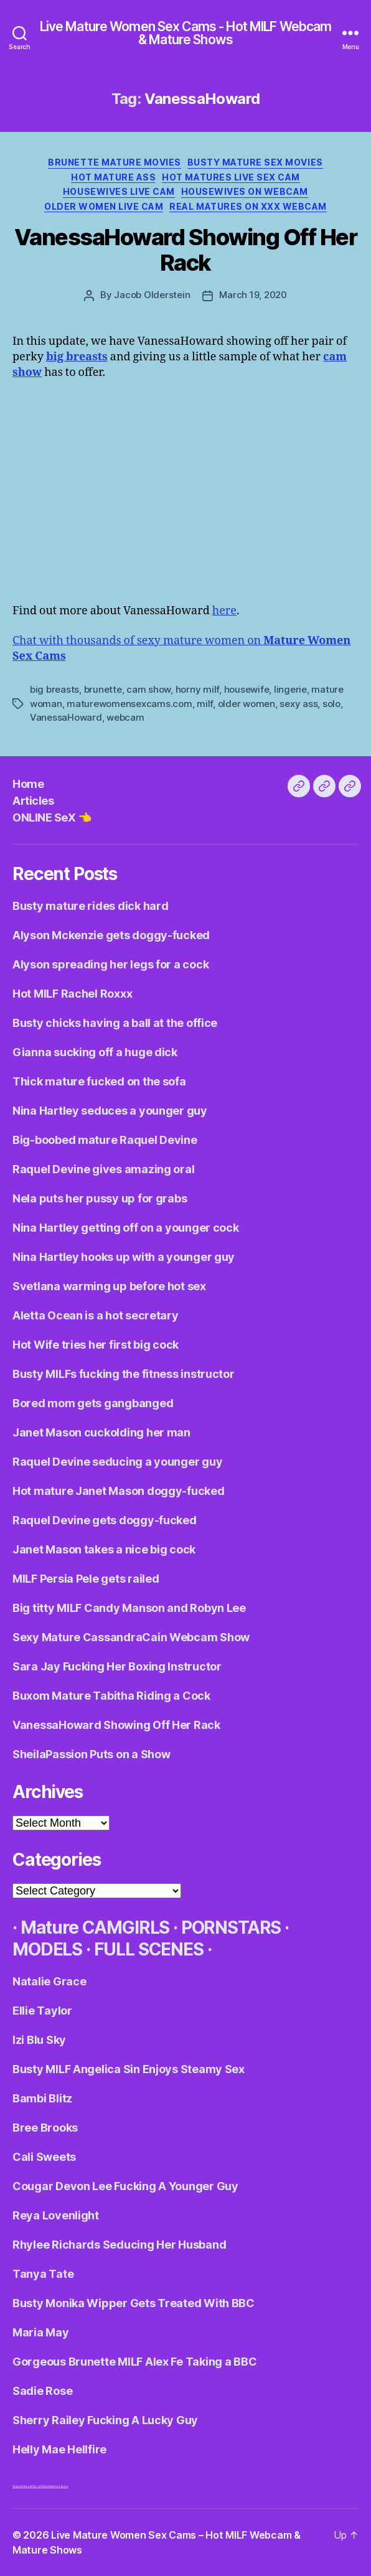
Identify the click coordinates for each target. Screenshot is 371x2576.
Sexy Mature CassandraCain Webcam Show (131, 1637)
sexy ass (298, 704)
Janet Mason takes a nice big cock (103, 1549)
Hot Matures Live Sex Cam (230, 177)
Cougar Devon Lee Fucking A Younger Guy (125, 2186)
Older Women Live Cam (103, 206)
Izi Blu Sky (39, 2039)
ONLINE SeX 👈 (51, 817)
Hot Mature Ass (113, 177)
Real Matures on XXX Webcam (247, 206)
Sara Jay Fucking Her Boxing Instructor (117, 1666)
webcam (125, 717)
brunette (103, 689)
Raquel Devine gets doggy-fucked (104, 1520)
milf (205, 704)
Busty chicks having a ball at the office (114, 1022)
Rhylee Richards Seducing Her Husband (119, 2244)
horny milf (197, 689)
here (224, 611)
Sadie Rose (42, 2390)
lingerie (290, 689)
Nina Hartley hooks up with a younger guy (123, 1256)
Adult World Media (37, 2486)
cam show (148, 689)
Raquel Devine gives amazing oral (103, 1169)
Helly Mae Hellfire (59, 2449)
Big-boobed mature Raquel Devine (104, 1139)
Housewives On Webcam (244, 191)
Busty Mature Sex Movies (255, 162)
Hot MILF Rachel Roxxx (72, 993)
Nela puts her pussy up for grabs (99, 1198)
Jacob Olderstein (152, 295)
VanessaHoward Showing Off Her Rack (185, 249)
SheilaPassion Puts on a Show (91, 1754)
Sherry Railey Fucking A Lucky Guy (105, 2420)
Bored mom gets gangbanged (92, 1403)
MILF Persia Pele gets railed (85, 1578)
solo (331, 704)
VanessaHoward (66, 717)
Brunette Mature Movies (114, 162)
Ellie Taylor (42, 2010)
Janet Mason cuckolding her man (101, 1432)
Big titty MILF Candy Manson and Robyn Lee (129, 1607)
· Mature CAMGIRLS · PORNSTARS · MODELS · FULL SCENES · (150, 1938)
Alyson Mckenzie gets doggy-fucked (111, 935)
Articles (33, 800)
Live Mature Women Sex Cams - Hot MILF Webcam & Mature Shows (186, 33)
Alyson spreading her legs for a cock (110, 964)
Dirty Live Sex (19, 2486)
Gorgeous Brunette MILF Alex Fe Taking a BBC (134, 2361)
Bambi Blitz (42, 2098)
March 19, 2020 (252, 295)
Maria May (40, 2332)
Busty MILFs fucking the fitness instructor (123, 1373)
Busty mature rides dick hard (90, 905)
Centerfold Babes (58, 2486)
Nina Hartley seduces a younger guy (109, 1110)
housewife (247, 689)
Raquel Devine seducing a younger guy (117, 1461)
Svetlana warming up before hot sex (109, 1286)
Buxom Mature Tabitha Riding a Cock (111, 1695)
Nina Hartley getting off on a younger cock (125, 1227)
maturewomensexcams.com (129, 704)
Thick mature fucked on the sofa (99, 1081)
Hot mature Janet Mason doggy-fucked (118, 1490)
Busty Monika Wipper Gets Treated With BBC (133, 2303)
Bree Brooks (45, 2127)
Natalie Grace (49, 1981)
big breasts (54, 689)
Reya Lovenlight (55, 2215)
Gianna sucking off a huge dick (94, 1052)
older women (246, 704)
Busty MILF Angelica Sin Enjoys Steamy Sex (128, 2069)
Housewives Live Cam (119, 191)
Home (28, 783)
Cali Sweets (44, 2156)
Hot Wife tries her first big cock (95, 1344)
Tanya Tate (42, 2273)
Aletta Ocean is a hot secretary (95, 1315)
